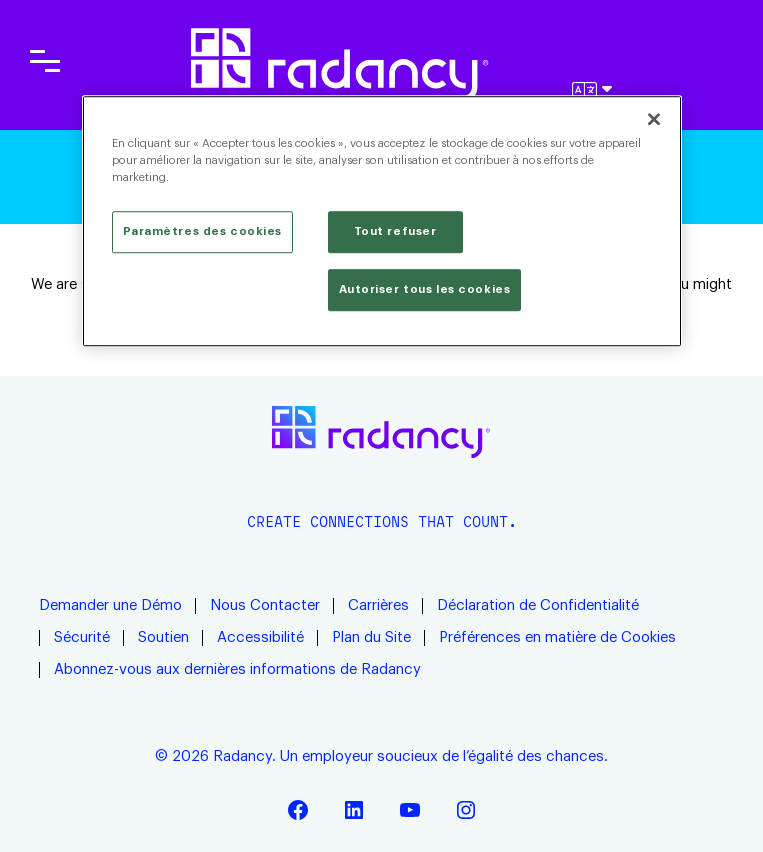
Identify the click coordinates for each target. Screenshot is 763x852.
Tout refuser (395, 231)
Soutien (163, 637)
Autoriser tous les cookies (425, 289)
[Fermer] (654, 119)
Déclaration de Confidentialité (538, 605)
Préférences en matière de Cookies (557, 637)
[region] (382, 221)
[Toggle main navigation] (45, 61)
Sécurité (82, 637)
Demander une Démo (110, 605)
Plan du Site (371, 637)
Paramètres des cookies (203, 231)
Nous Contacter (265, 605)
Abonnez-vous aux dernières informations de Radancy (239, 669)
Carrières (378, 605)
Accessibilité (260, 637)
